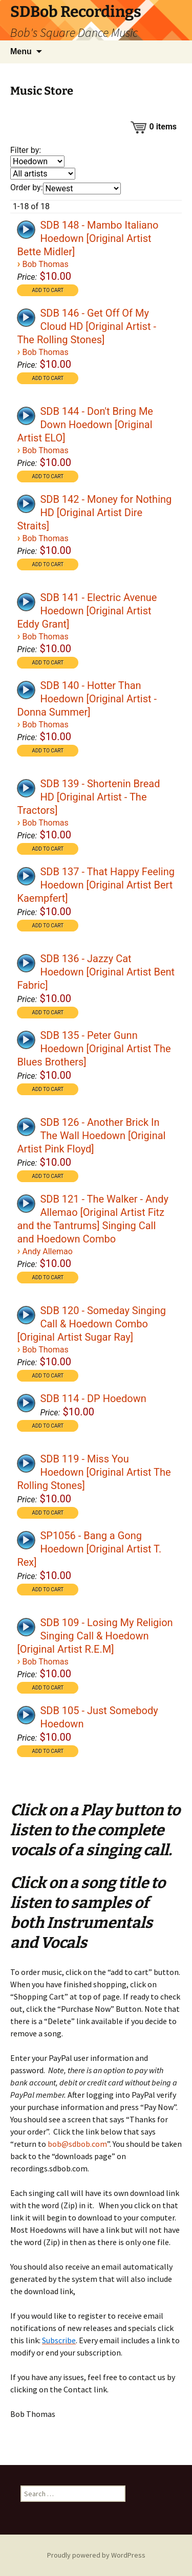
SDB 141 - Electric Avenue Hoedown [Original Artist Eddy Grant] (87, 610)
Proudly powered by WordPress (96, 2555)
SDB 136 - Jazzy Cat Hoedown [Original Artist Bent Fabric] (96, 971)
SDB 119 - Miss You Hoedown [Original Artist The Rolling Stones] (93, 1472)
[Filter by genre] (37, 161)
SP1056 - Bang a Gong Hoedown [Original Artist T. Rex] (89, 1548)
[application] (27, 228)
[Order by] (82, 188)
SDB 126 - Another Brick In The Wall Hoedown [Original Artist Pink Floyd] (91, 1135)
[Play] (26, 229)
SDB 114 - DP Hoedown (93, 1398)
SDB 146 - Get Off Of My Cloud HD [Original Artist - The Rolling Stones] (86, 326)
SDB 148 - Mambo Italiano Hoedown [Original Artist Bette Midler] (87, 238)
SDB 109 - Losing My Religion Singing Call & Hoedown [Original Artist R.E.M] (95, 1635)
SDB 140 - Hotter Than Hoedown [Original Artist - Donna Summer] (87, 698)
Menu (21, 51)
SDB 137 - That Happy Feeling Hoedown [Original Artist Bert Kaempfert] (96, 884)
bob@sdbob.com (77, 2144)
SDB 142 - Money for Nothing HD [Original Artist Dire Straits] (94, 512)
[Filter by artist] (42, 174)
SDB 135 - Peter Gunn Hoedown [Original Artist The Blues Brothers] (93, 1048)
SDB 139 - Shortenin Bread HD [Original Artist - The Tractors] (88, 797)
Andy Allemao (47, 1251)
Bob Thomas (45, 264)
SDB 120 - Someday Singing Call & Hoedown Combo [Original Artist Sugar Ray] (91, 1323)
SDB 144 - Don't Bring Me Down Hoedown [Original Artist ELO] (85, 424)
